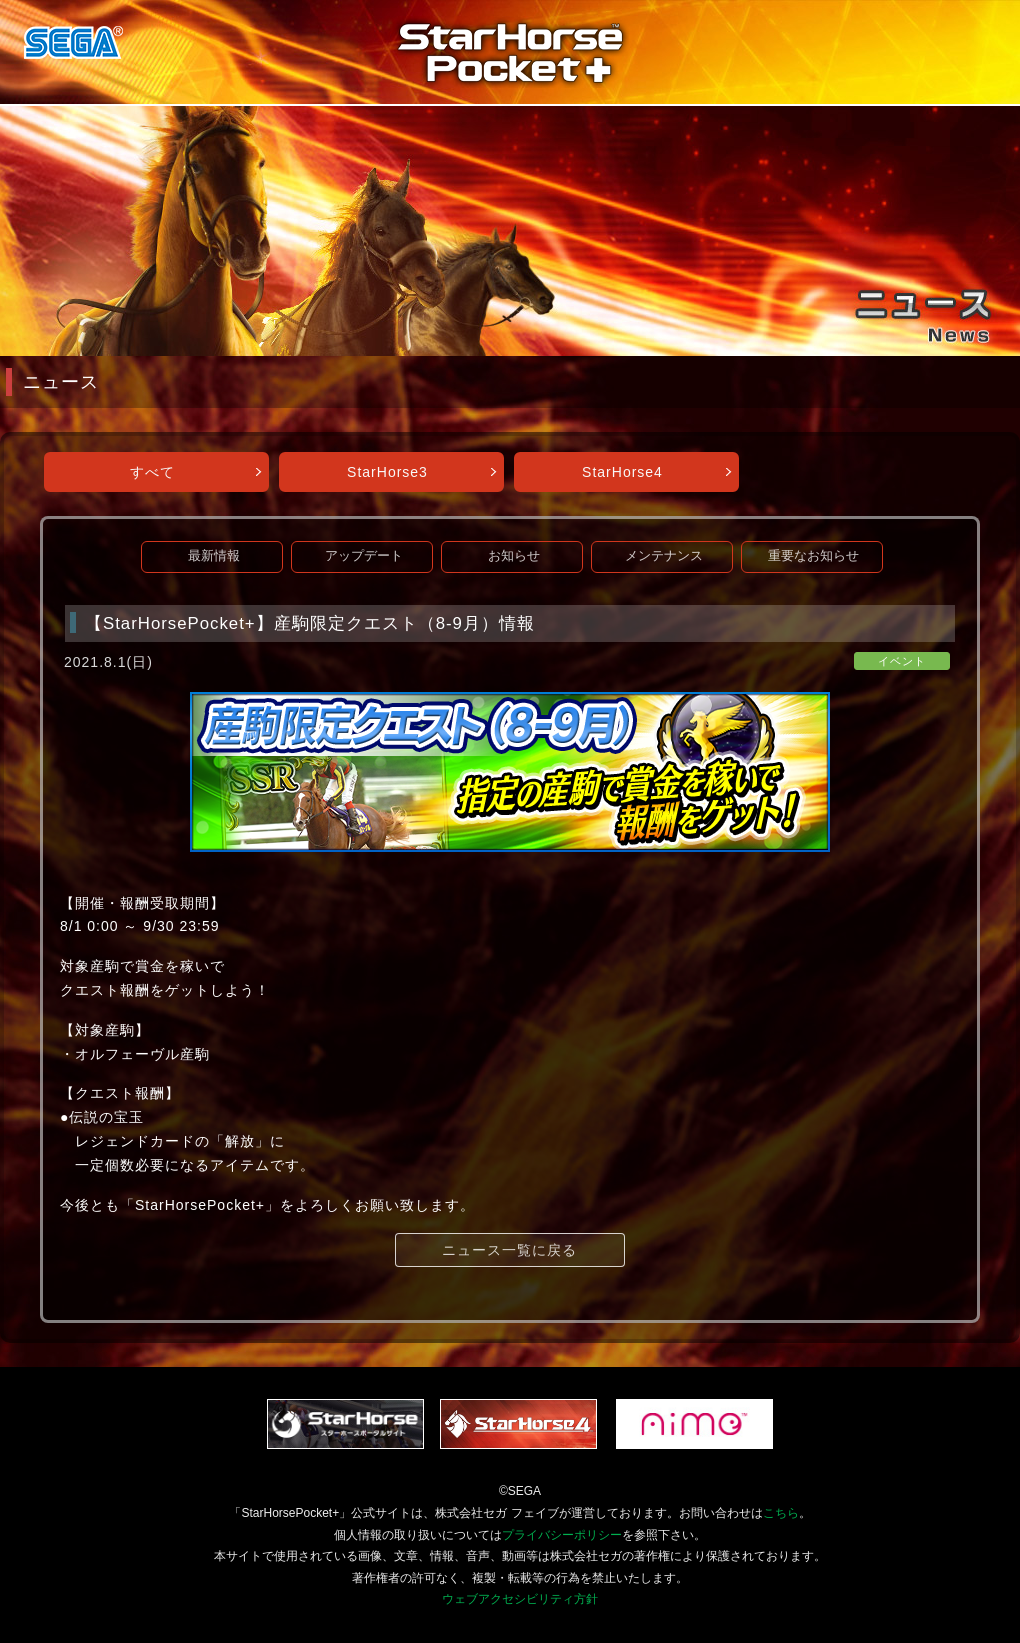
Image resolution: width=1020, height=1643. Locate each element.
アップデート (364, 556)
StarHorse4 (622, 472)
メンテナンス (664, 556)
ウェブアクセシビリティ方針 (520, 1599)
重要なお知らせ (813, 556)
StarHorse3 (387, 472)
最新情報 (214, 556)
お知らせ (514, 556)
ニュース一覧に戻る (509, 1250)
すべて (152, 472)
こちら (781, 1513)
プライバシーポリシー (562, 1535)
